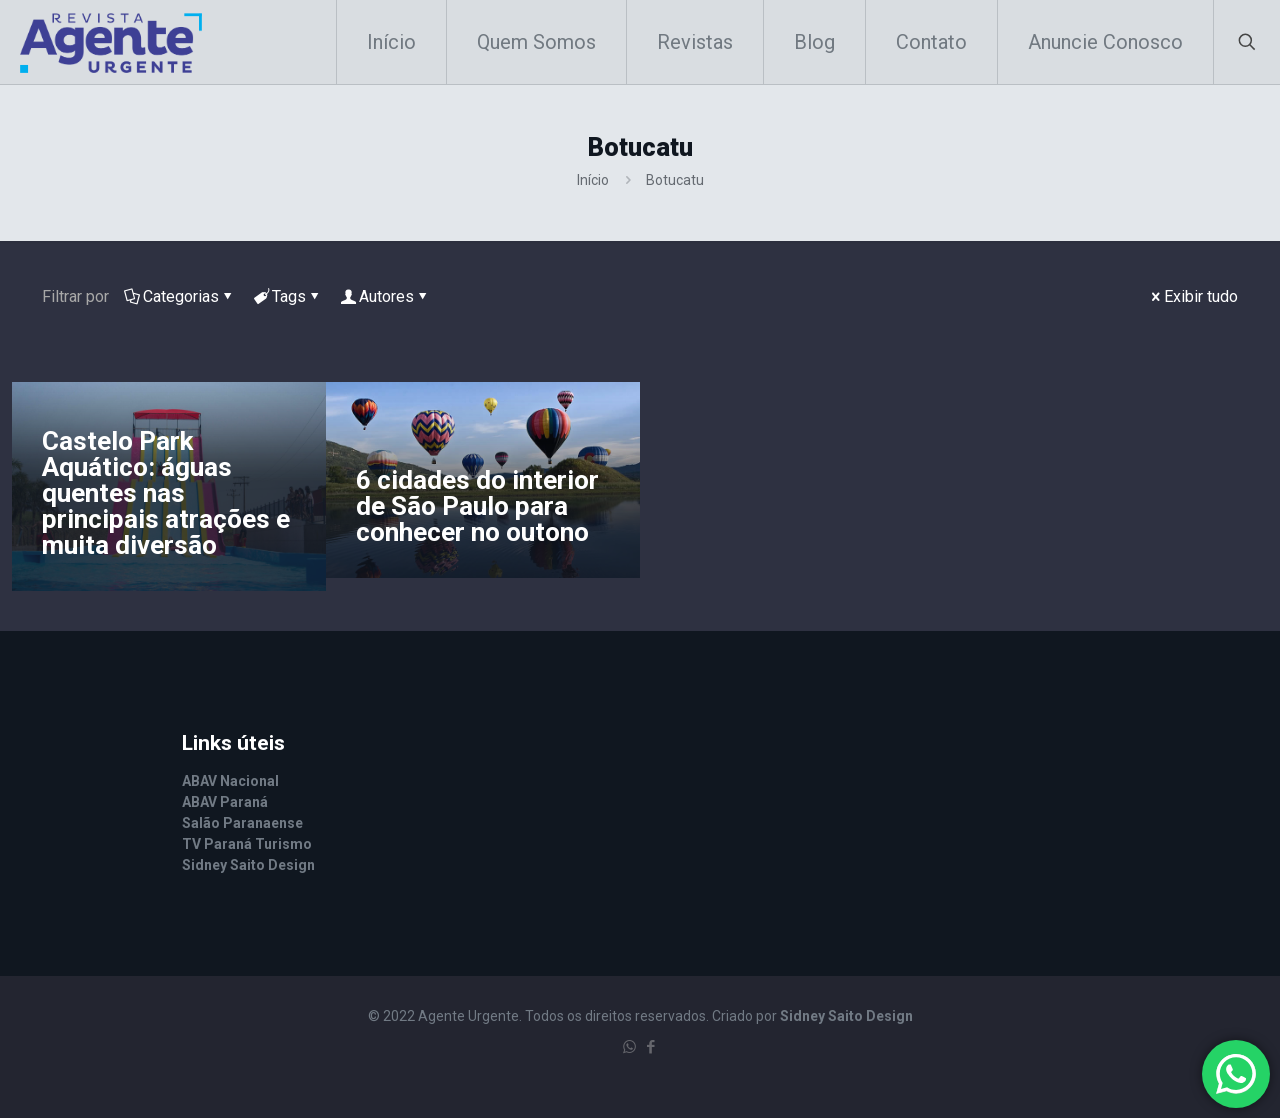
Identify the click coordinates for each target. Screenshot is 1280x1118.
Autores (385, 296)
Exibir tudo (1193, 296)
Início (593, 180)
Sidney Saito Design (846, 1016)
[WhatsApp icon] (629, 1047)
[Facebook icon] (650, 1047)
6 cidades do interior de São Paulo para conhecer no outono (477, 506)
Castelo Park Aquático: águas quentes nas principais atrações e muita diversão (166, 493)
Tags (287, 296)
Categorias (179, 296)
